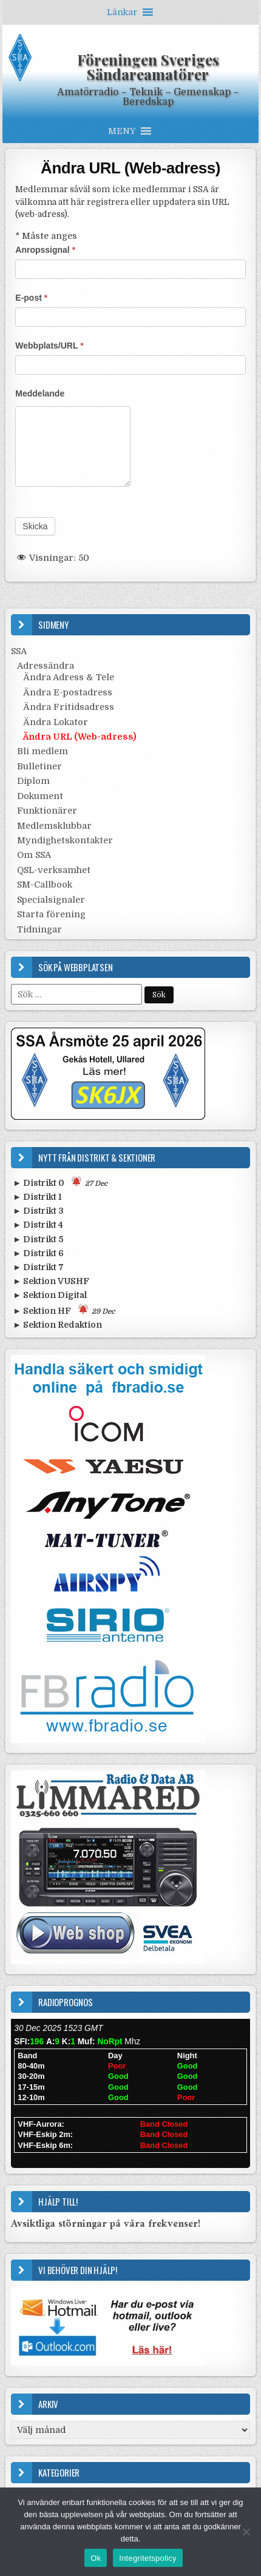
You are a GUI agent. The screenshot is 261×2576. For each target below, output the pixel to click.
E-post (31, 298)
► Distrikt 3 (38, 1211)
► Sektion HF (64, 1310)
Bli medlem (42, 751)
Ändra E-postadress (67, 692)
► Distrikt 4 (38, 1224)
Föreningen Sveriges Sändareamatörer (148, 67)
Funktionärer (47, 810)
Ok (95, 2558)
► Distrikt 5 (38, 1239)
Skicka (34, 526)
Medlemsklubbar (54, 826)
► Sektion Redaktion (57, 1325)
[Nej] (246, 2532)
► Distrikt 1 (37, 1197)
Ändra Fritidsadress (68, 707)
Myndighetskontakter (65, 840)
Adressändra (45, 666)
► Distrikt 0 (60, 1182)
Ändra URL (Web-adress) (130, 168)
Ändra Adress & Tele (68, 677)
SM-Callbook (44, 884)
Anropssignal (45, 250)
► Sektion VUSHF (51, 1281)
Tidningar (39, 929)
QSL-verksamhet (53, 870)
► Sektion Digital (50, 1295)
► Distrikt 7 (38, 1267)
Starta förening (51, 914)
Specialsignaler (51, 900)
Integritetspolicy (148, 2558)
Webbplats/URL (49, 345)
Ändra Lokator (55, 722)
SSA (19, 651)
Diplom (33, 781)
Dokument (40, 796)
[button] (122, 12)
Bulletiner (39, 766)
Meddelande (39, 393)
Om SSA (34, 855)
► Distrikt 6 (38, 1253)
